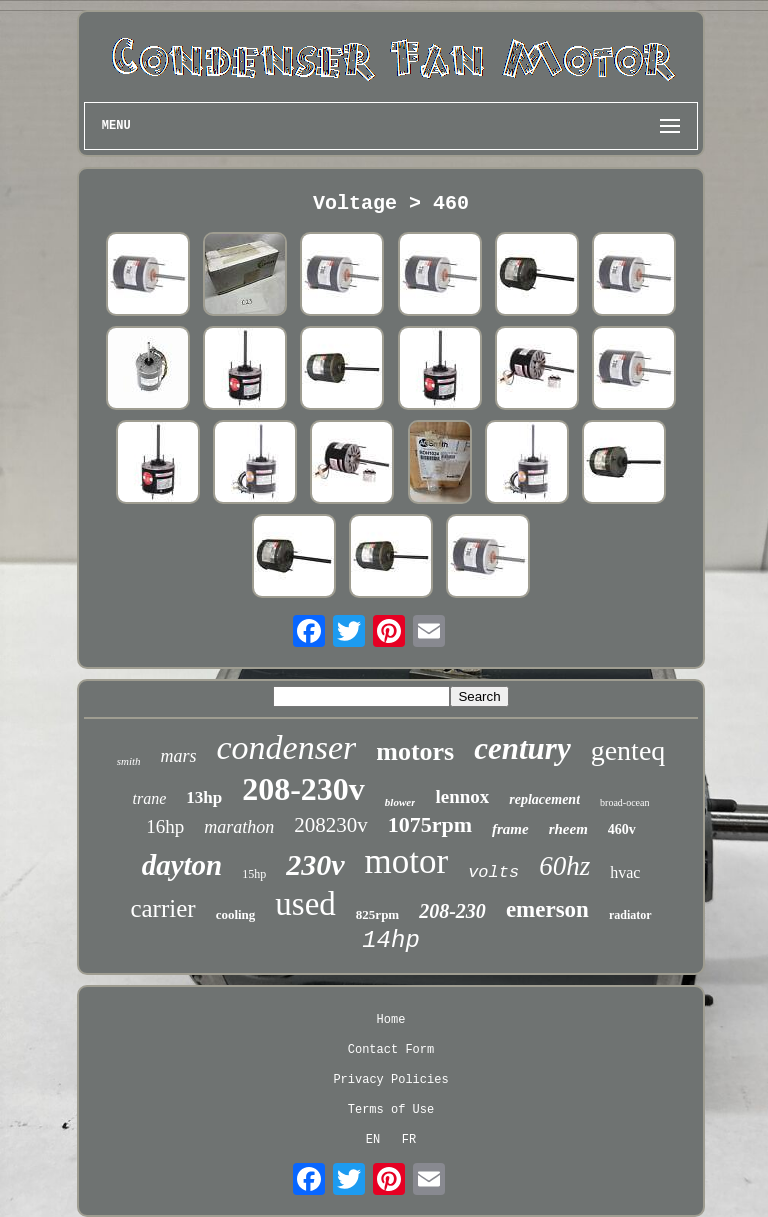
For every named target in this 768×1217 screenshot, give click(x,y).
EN (373, 1140)
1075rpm (430, 824)
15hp (254, 874)
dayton (182, 865)
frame (510, 829)
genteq (628, 750)
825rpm (377, 914)
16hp (165, 826)
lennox (462, 796)
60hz (564, 866)
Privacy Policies (390, 1080)
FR (409, 1140)
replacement (544, 799)
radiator (630, 915)
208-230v (303, 789)
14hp (391, 940)
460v (622, 829)
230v (315, 864)
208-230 (452, 911)
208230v (331, 825)
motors (415, 751)
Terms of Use (391, 1110)
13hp (204, 797)
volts (493, 872)
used (305, 904)
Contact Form (391, 1050)
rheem (568, 829)
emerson (547, 909)
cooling (236, 914)
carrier (162, 908)
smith (129, 761)
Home (391, 1020)
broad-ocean (624, 802)
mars (179, 756)
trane (150, 798)
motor (407, 861)
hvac (625, 872)
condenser (287, 747)
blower (400, 802)
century (522, 748)
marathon (239, 827)
